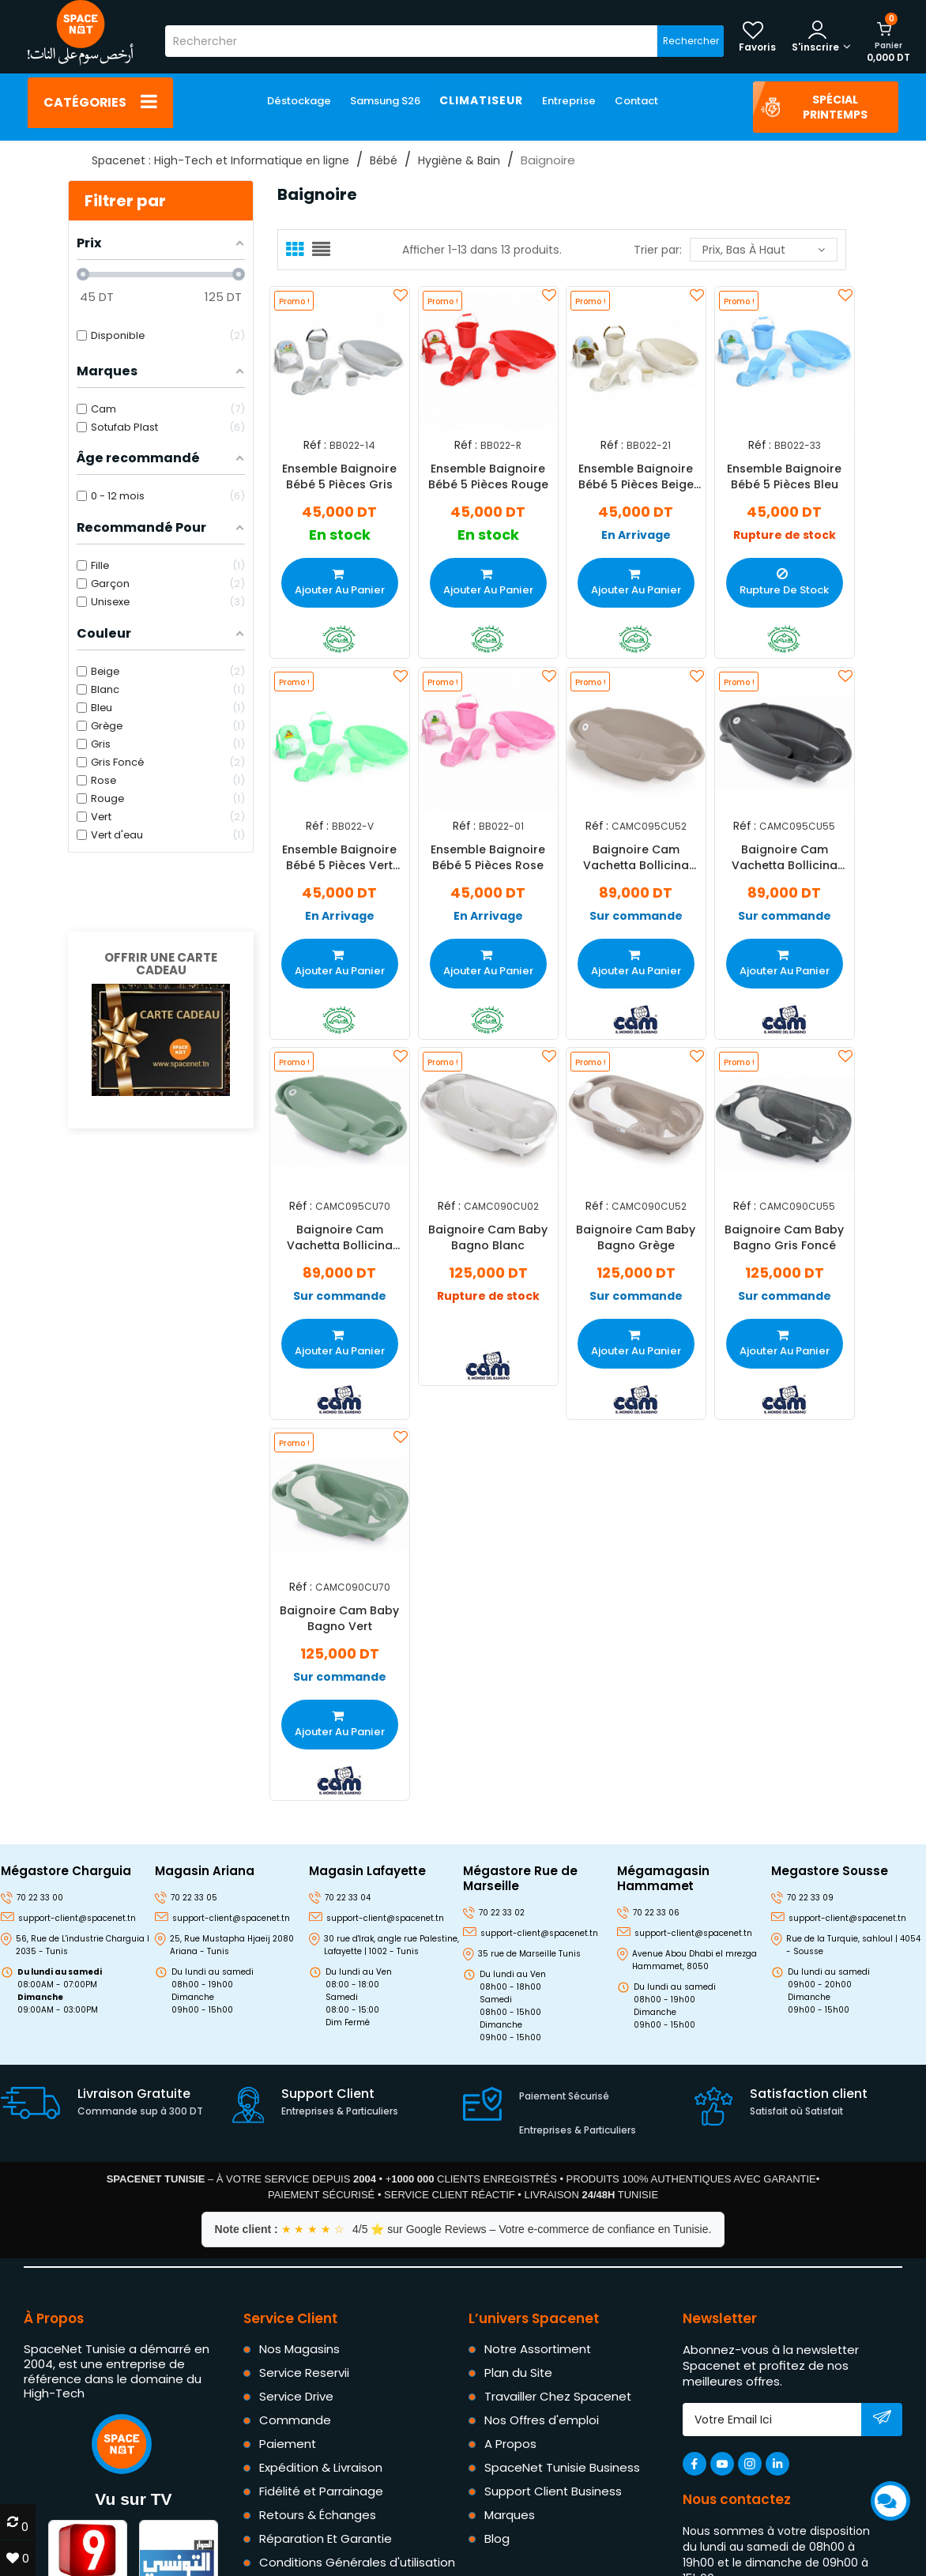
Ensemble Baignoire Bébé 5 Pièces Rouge (487, 476)
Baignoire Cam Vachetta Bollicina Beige (636, 857)
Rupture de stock (783, 535)
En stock (340, 535)
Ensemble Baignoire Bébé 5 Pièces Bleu (784, 476)
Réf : (314, 445)
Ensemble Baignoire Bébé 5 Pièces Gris (339, 476)
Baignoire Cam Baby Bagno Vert (339, 1618)
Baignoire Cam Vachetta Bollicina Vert (340, 1237)
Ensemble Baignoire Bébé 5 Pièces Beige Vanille (636, 476)
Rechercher (691, 40)
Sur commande (636, 916)
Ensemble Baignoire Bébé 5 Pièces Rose (488, 857)
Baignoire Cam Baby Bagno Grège (635, 1237)
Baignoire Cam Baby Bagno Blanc (488, 1237)
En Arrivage (636, 535)
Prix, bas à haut (763, 250)
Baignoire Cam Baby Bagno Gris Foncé (784, 1237)
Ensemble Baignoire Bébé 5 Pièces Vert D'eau (339, 857)
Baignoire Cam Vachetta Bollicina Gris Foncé (784, 857)
